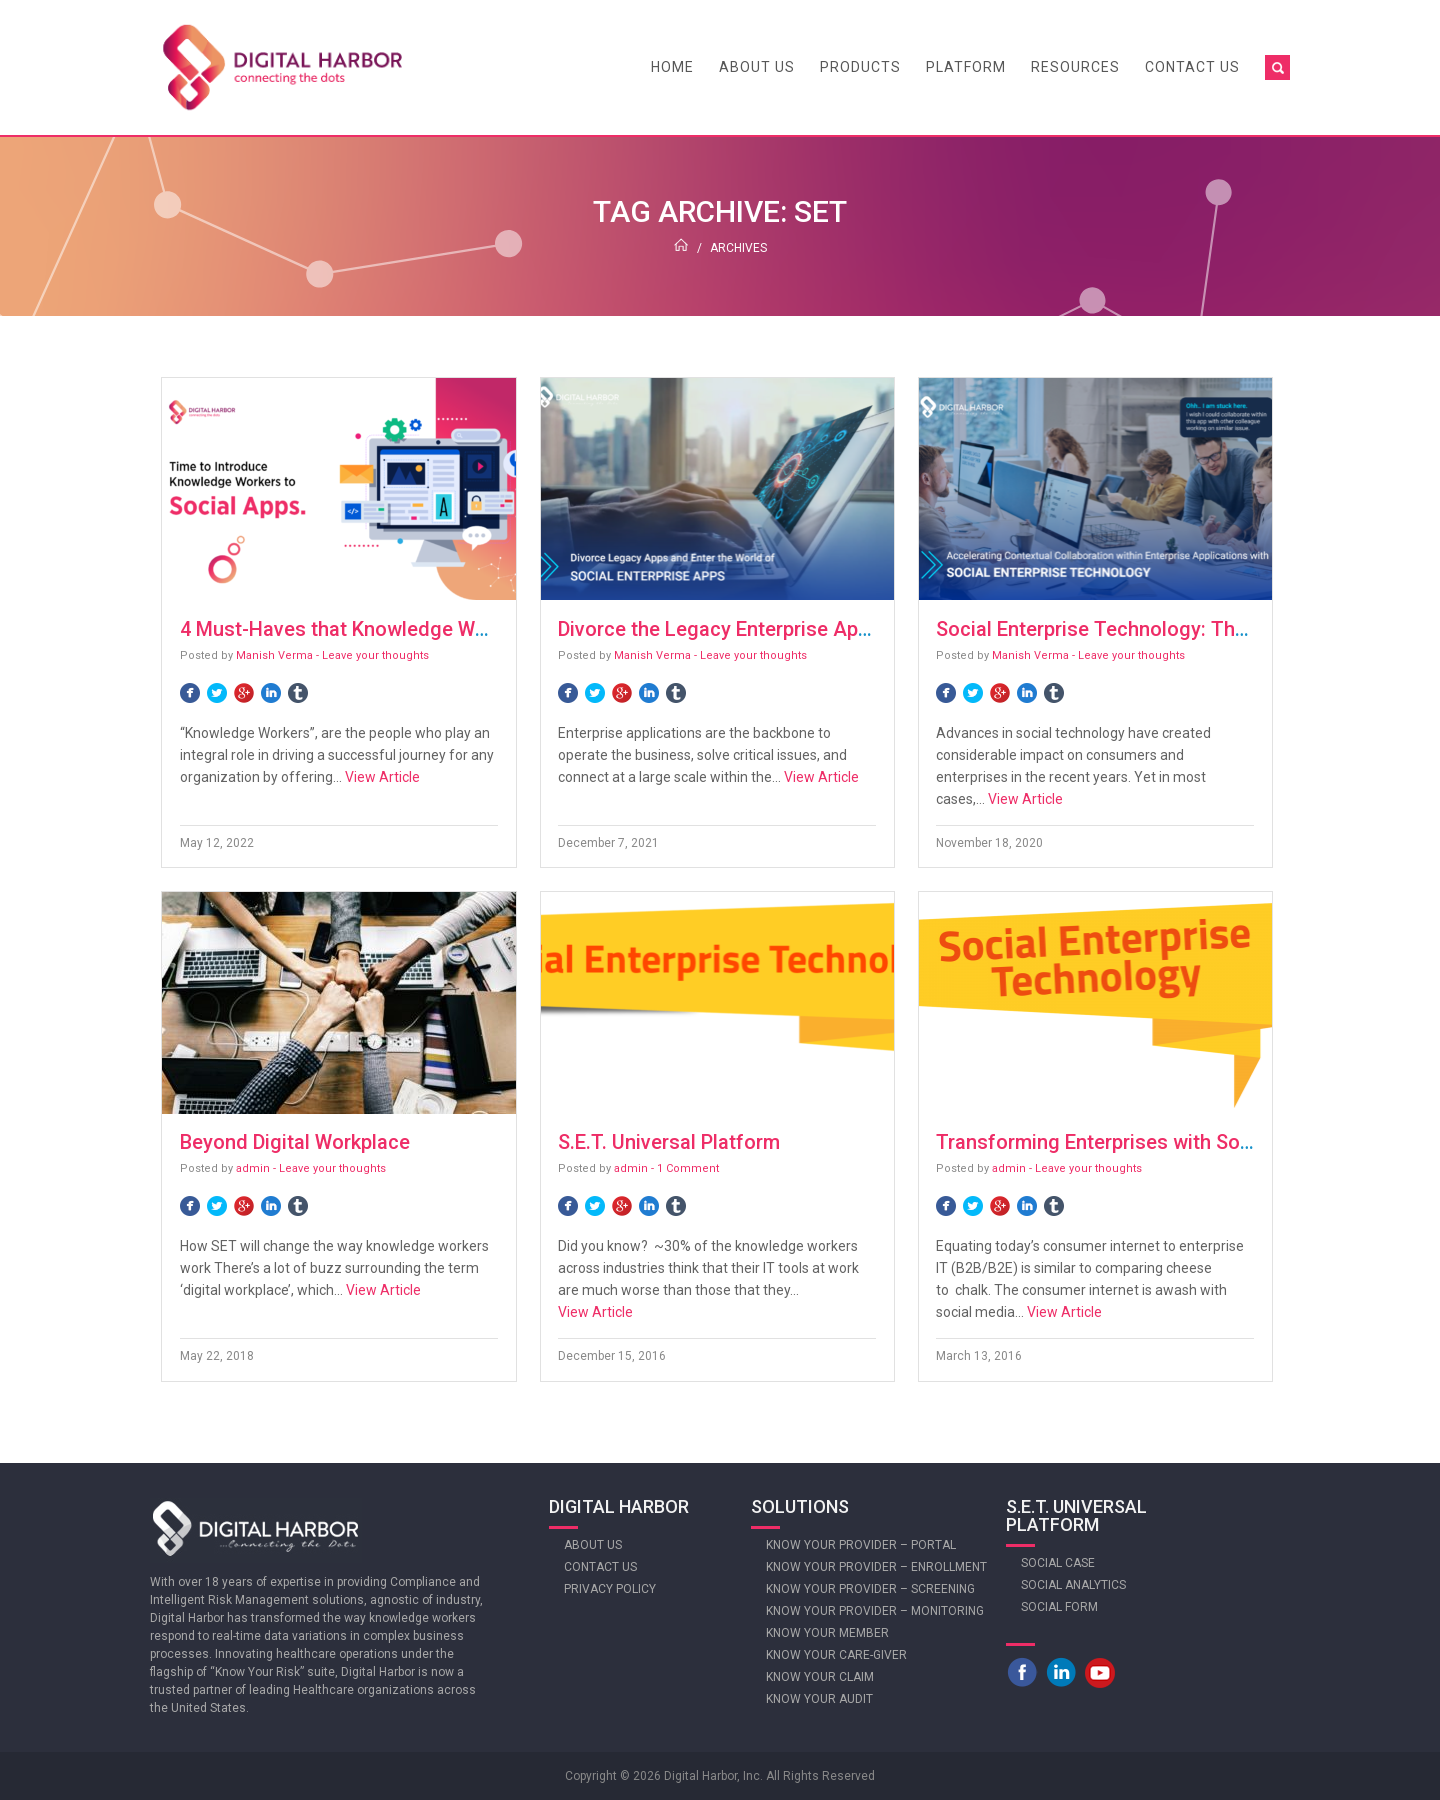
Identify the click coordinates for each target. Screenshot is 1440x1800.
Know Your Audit (819, 1699)
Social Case (1058, 1563)
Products (860, 67)
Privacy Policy (610, 1589)
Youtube (1100, 1672)
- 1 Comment (685, 1168)
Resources (1075, 67)
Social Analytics (1073, 1585)
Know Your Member (827, 1633)
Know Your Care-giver (836, 1655)
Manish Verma (274, 655)
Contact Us (1192, 67)
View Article (382, 777)
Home (672, 67)
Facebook (1022, 1672)
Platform (966, 67)
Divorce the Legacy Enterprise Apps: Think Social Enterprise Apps (854, 629)
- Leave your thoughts (372, 655)
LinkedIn (1061, 1672)
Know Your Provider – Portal (861, 1545)
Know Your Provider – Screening (870, 1589)
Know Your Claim (820, 1677)
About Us (757, 67)
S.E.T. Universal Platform (669, 1142)
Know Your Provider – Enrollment (876, 1567)
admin (253, 1168)
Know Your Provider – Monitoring (875, 1611)
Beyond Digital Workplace (295, 1142)
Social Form (1059, 1607)
